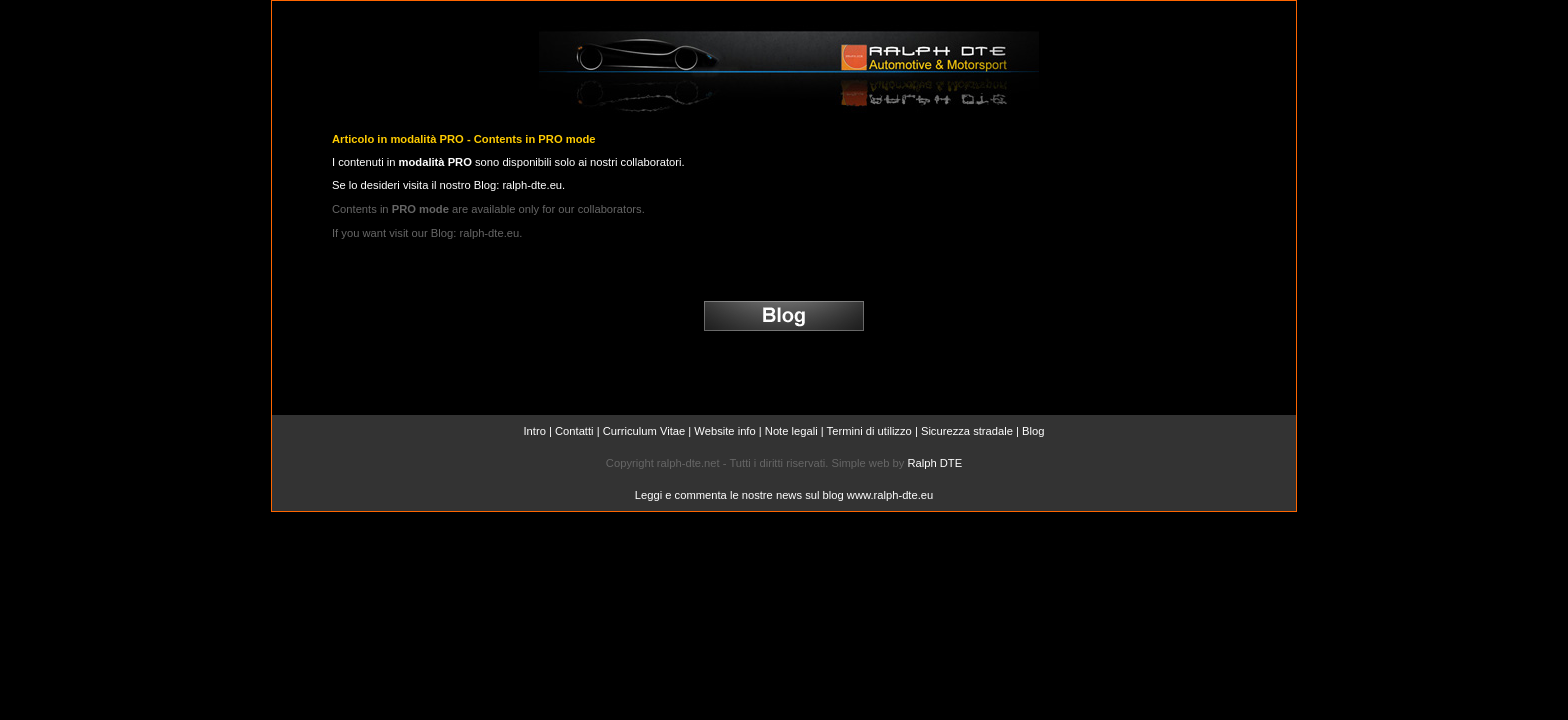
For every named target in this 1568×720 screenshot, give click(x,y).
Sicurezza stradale (967, 431)
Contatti (574, 431)
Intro (535, 431)
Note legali (791, 431)
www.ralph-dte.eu (890, 495)
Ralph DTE (934, 463)
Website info (724, 431)
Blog (1033, 431)
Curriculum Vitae (644, 431)
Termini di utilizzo (869, 431)
